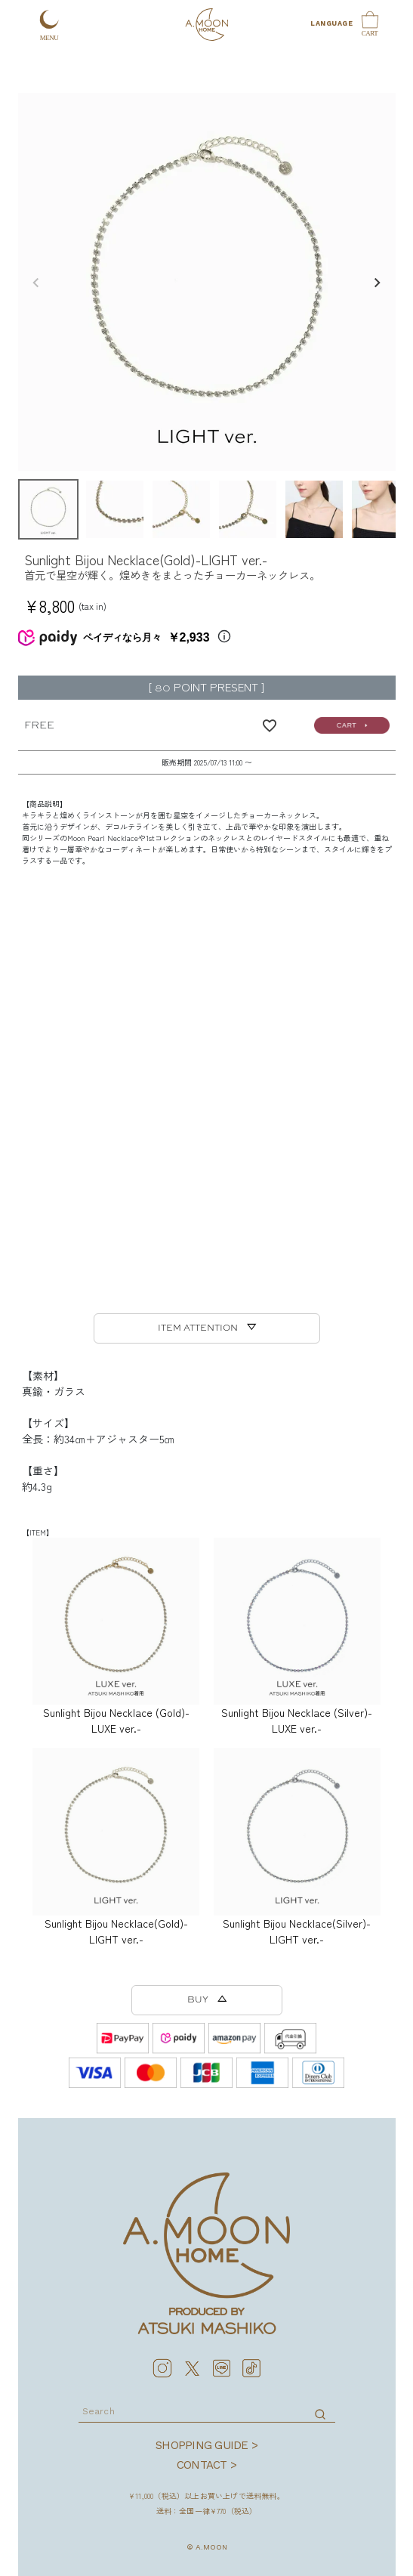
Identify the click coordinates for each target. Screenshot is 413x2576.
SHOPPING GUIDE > (206, 2445)
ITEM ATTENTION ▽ (207, 1328)
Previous (36, 283)
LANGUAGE (331, 23)
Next (377, 283)
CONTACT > (206, 2465)
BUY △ (207, 2000)
